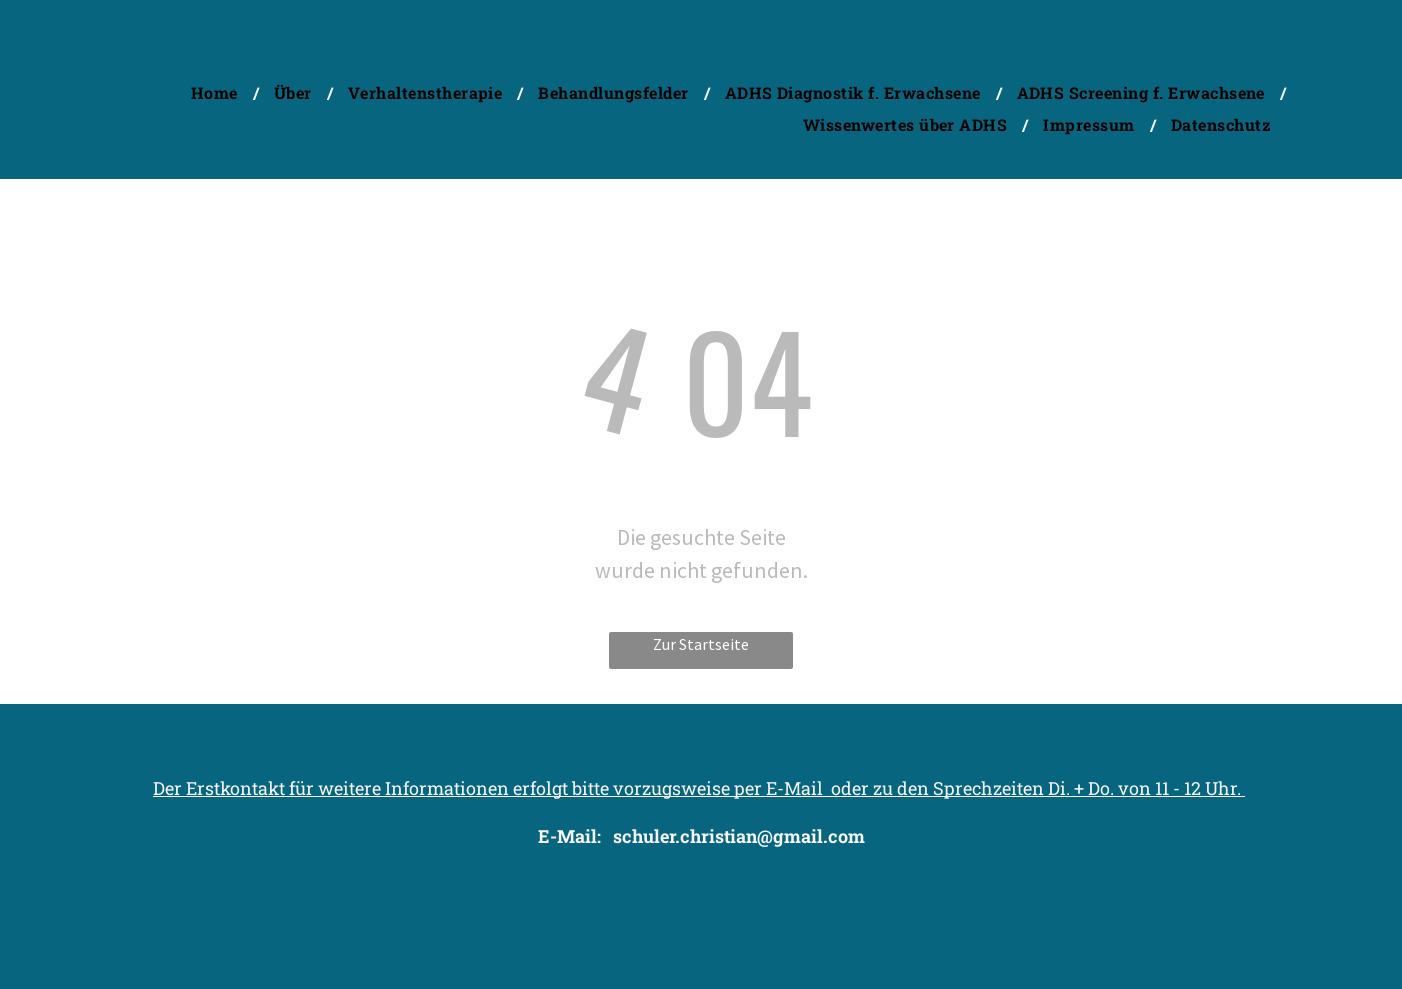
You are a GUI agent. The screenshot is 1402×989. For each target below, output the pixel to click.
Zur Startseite (701, 644)
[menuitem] (217, 92)
